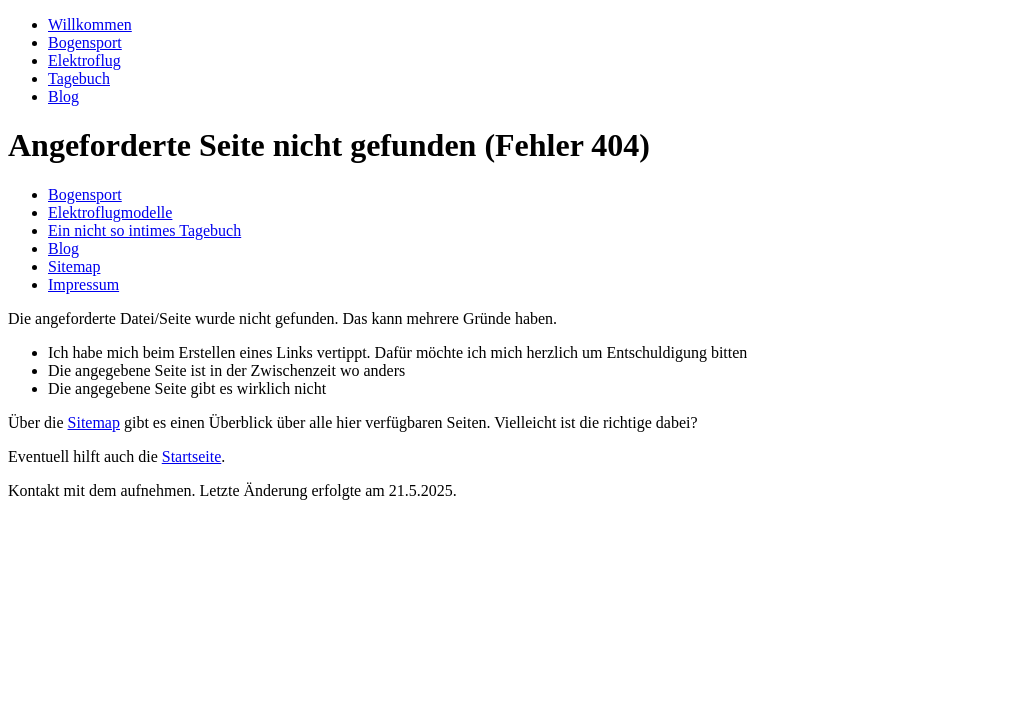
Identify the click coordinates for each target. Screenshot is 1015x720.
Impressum (83, 284)
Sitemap (74, 266)
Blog (63, 96)
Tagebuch (79, 78)
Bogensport (85, 42)
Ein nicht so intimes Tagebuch (144, 230)
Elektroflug (84, 60)
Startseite (192, 456)
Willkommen (90, 24)
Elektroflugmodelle (110, 212)
